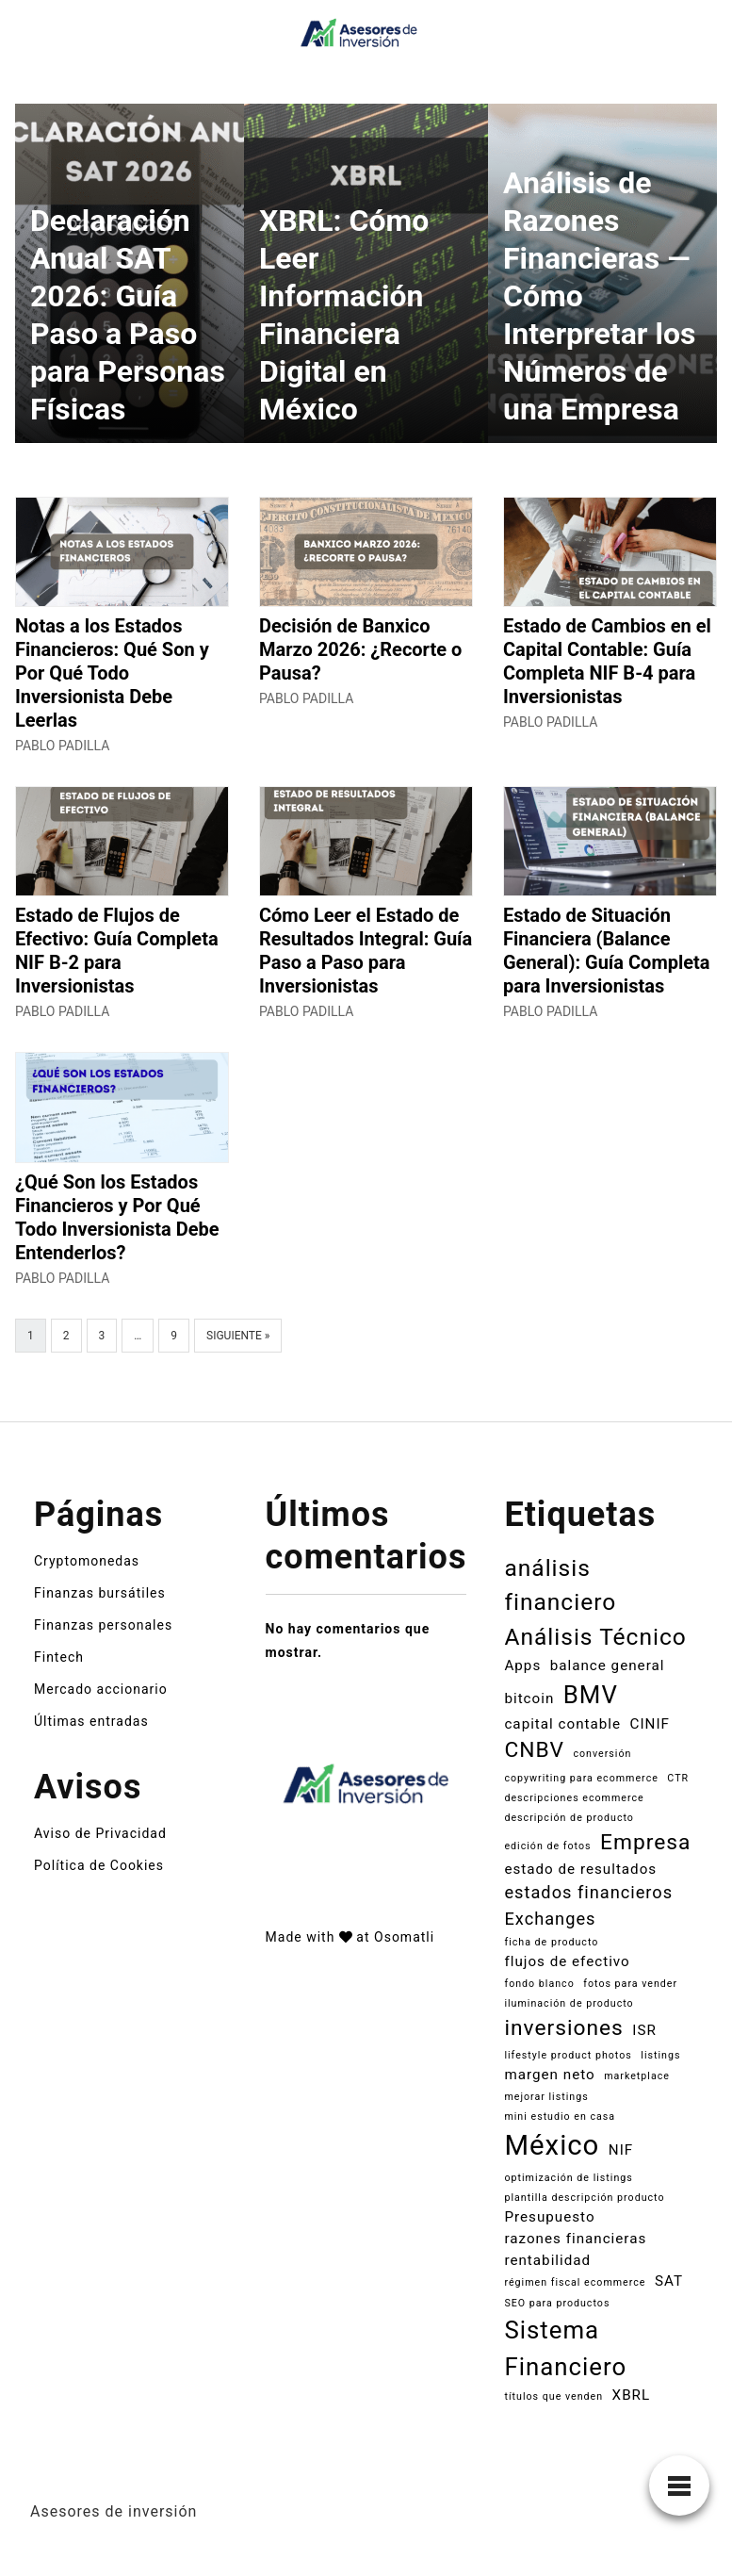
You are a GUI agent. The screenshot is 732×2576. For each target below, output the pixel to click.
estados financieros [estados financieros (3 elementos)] (588, 1892)
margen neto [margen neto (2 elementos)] (549, 2074)
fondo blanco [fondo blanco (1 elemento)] (539, 1983)
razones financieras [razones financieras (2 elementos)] (575, 2238)
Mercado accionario (101, 1689)
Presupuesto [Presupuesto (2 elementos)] (549, 2216)
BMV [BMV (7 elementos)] (590, 1695)
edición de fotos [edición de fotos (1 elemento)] (547, 1846)
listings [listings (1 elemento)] (660, 2055)
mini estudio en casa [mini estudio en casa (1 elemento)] (559, 2116)
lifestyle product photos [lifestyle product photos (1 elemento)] (567, 2055)
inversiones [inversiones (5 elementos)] (563, 2028)
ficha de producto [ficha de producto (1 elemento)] (551, 1942)
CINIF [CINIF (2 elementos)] (650, 1723)
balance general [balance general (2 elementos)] (607, 1665)
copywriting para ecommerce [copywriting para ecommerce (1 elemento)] (581, 1778)
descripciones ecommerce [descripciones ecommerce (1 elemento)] (573, 1798)
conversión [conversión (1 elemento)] (602, 1753)
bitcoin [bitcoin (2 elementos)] (529, 1698)
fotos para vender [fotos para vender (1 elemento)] (630, 1983)
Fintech (59, 1657)
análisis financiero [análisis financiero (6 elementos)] (560, 1585)
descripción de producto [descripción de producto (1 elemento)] (569, 1818)
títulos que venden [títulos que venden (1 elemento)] (553, 2396)
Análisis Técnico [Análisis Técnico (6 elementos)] (595, 1636)
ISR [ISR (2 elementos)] (644, 2030)
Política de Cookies (99, 1865)
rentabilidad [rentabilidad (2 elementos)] (547, 2260)
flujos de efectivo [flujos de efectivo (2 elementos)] (566, 1961)
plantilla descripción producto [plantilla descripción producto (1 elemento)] (584, 2197)
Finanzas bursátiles (100, 1592)
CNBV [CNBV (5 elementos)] (533, 1750)
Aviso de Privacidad (100, 1833)
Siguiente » (237, 1335)
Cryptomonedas (86, 1560)
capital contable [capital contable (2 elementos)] (562, 1723)
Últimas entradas (91, 1721)
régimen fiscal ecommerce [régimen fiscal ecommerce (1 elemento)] (574, 2282)
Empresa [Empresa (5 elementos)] (645, 1842)
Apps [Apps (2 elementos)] (522, 1665)
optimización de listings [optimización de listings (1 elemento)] (568, 2178)
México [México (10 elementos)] (551, 2145)
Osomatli (404, 1936)
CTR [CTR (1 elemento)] (678, 1778)
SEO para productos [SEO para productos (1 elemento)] (557, 2303)
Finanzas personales (103, 1625)
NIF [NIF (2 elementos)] (621, 2149)
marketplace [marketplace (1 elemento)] (637, 2076)
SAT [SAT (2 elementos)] (669, 2280)
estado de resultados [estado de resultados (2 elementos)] (580, 1869)
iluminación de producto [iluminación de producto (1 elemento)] (568, 2003)
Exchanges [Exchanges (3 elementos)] (549, 1918)
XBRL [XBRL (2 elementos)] (631, 2395)
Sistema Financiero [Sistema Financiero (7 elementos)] (565, 2348)
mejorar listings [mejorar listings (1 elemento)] (546, 2097)
